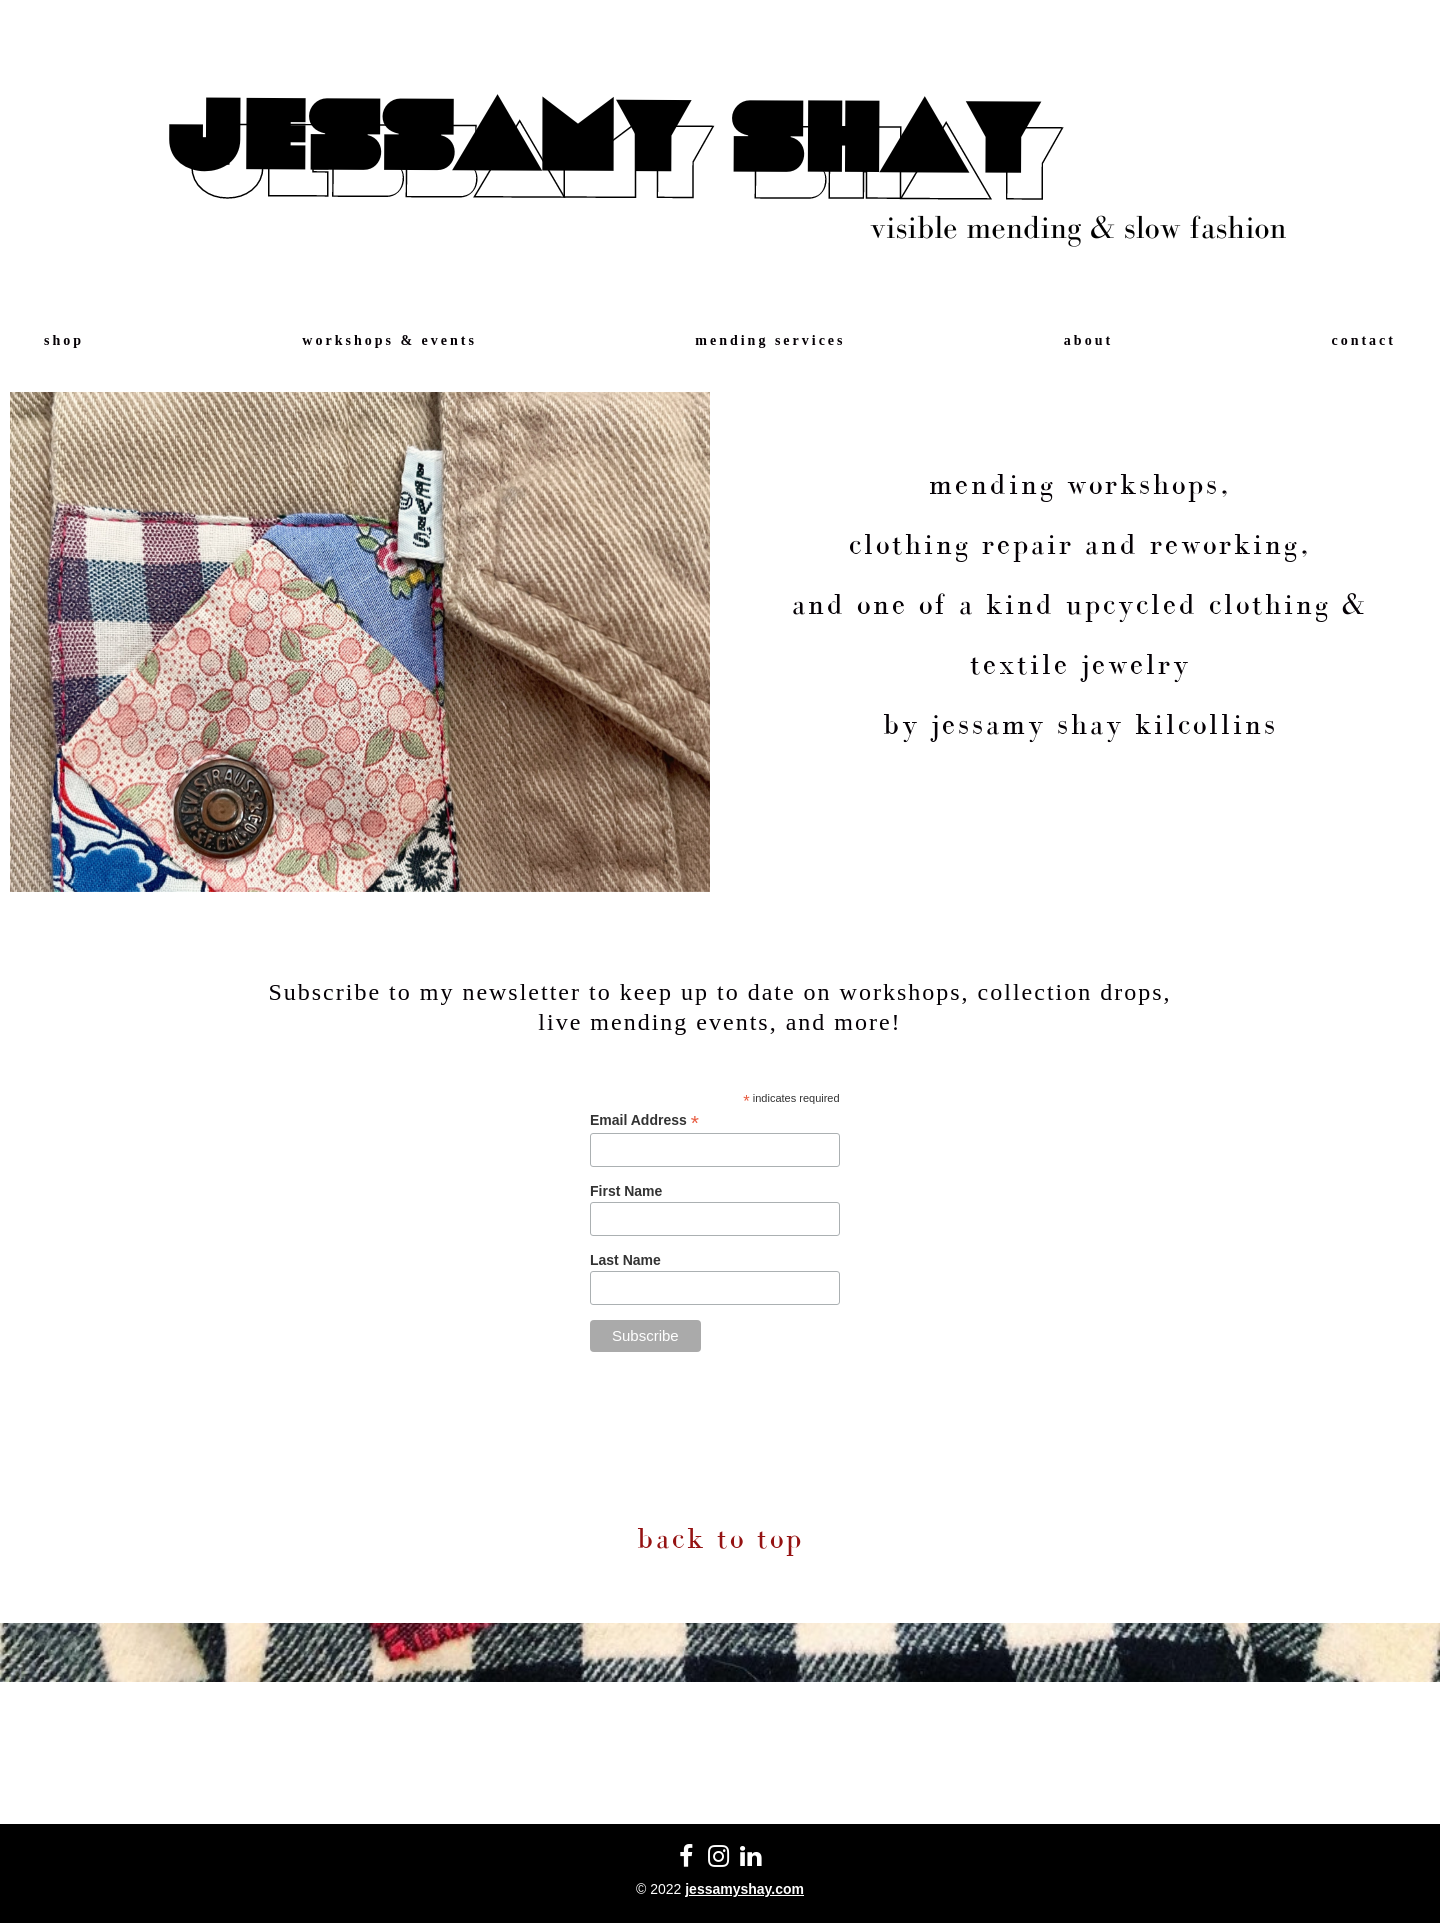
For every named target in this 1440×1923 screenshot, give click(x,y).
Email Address (644, 1120)
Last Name (625, 1260)
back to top (720, 1538)
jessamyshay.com (744, 1889)
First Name (626, 1191)
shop (64, 340)
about (1088, 340)
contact (1363, 340)
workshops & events (389, 340)
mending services (770, 340)
